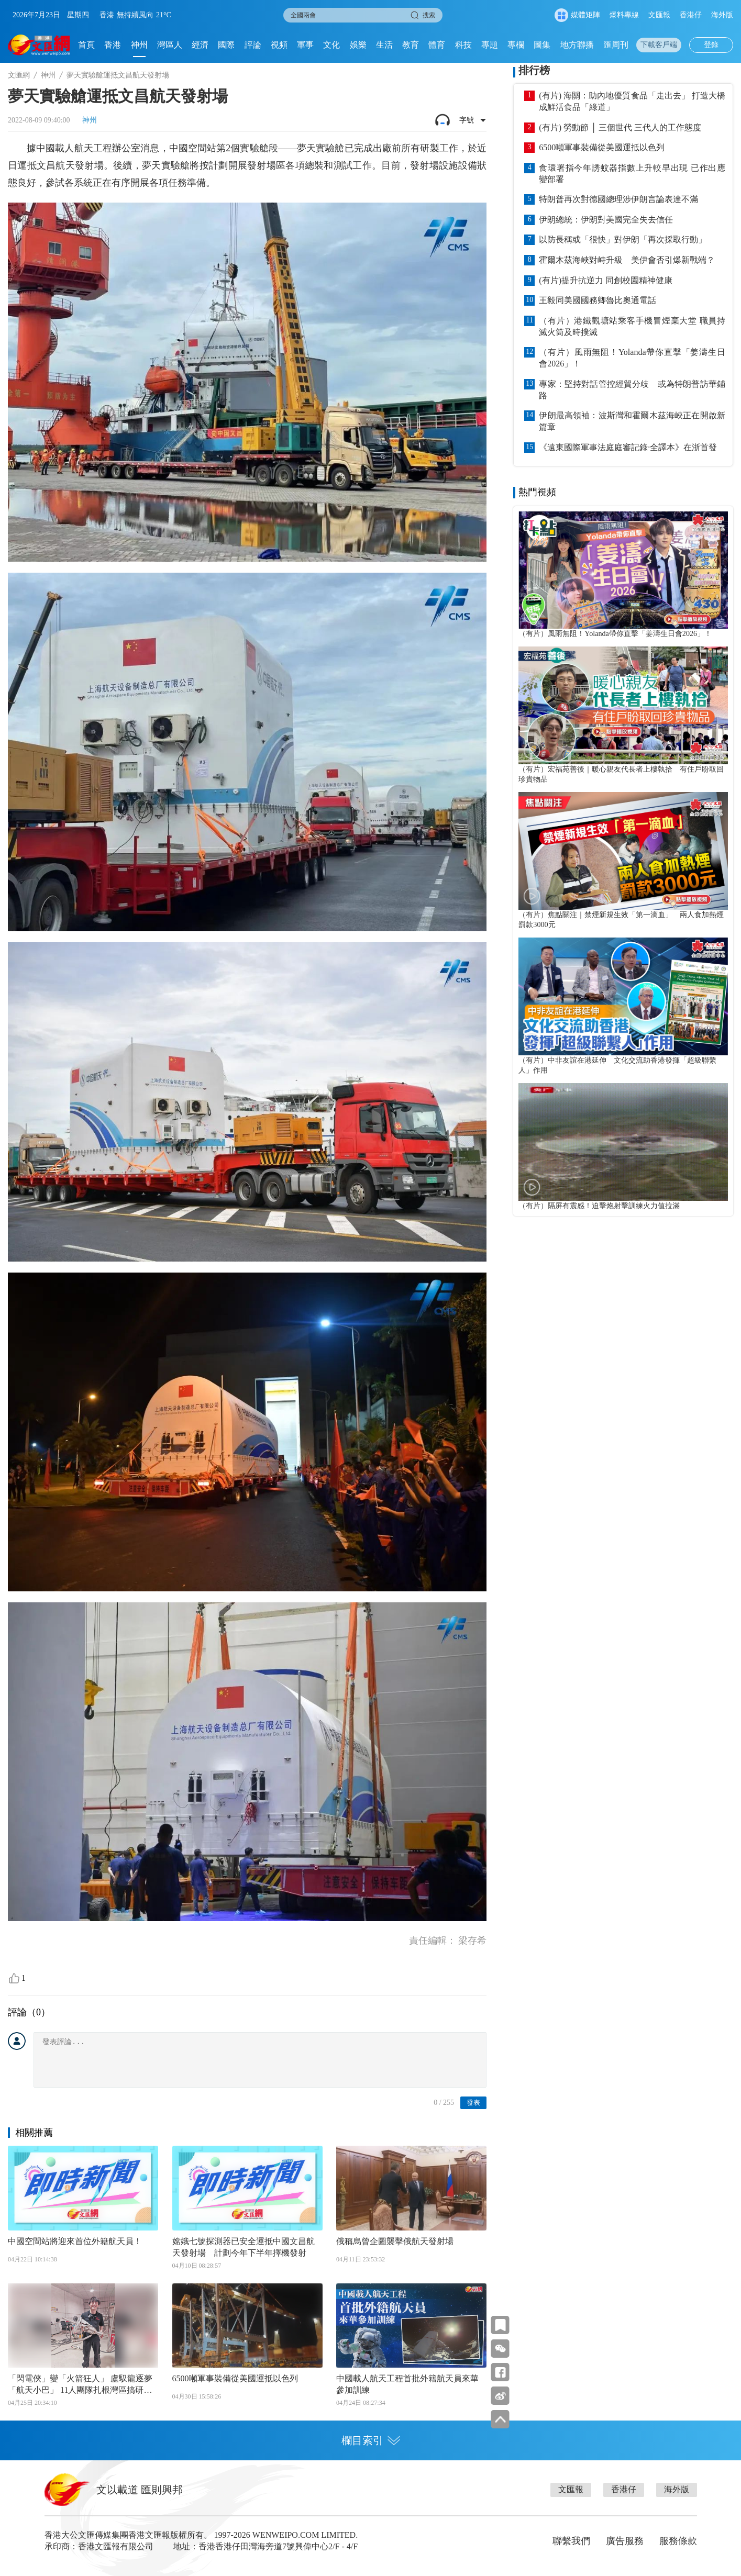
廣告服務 (625, 2541)
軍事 (305, 44)
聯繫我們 (571, 2541)
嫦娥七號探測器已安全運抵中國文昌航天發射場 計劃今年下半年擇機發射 (243, 2247)
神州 (139, 44)
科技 (463, 44)
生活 (384, 44)
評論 (253, 44)
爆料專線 (624, 15)
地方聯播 (577, 44)
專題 (489, 44)
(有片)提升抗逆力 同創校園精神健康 (605, 280)
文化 (331, 44)
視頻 (279, 44)
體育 (436, 44)
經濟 (200, 44)
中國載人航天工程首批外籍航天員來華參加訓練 (407, 2384)
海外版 (722, 15)
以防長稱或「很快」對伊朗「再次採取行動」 (622, 239)
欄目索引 (370, 2440)
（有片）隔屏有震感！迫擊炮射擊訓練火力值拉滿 (599, 1205)
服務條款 (678, 2541)
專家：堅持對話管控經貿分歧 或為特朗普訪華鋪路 (632, 390)
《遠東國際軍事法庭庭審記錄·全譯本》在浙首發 (628, 447)
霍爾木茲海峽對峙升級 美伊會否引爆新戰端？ (627, 259)
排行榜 (534, 70)
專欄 (515, 44)
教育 (410, 44)
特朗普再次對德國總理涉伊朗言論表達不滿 (618, 199)
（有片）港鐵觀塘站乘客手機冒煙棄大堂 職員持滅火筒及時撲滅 (632, 326)
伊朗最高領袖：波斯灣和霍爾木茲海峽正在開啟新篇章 (632, 421)
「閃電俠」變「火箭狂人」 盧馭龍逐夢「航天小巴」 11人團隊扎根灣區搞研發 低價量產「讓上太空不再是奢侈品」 (80, 2385)
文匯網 (19, 75)
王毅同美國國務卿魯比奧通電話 (597, 300)
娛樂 (358, 44)
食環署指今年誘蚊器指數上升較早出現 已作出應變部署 (632, 173)
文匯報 (659, 15)
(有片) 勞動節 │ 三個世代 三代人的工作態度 (620, 127)
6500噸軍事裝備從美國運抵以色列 (235, 2378)
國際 (226, 44)
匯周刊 (615, 44)
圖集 (542, 44)
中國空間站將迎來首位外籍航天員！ (75, 2241)
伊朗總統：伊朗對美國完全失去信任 (606, 219)
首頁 (86, 44)
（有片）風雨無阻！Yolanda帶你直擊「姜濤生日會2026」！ (632, 358)
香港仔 (691, 15)
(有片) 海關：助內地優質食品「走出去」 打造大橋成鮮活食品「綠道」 (632, 101)
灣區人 (169, 44)
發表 (473, 2102)
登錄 (711, 45)
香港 (112, 44)
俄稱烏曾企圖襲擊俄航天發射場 (395, 2241)
